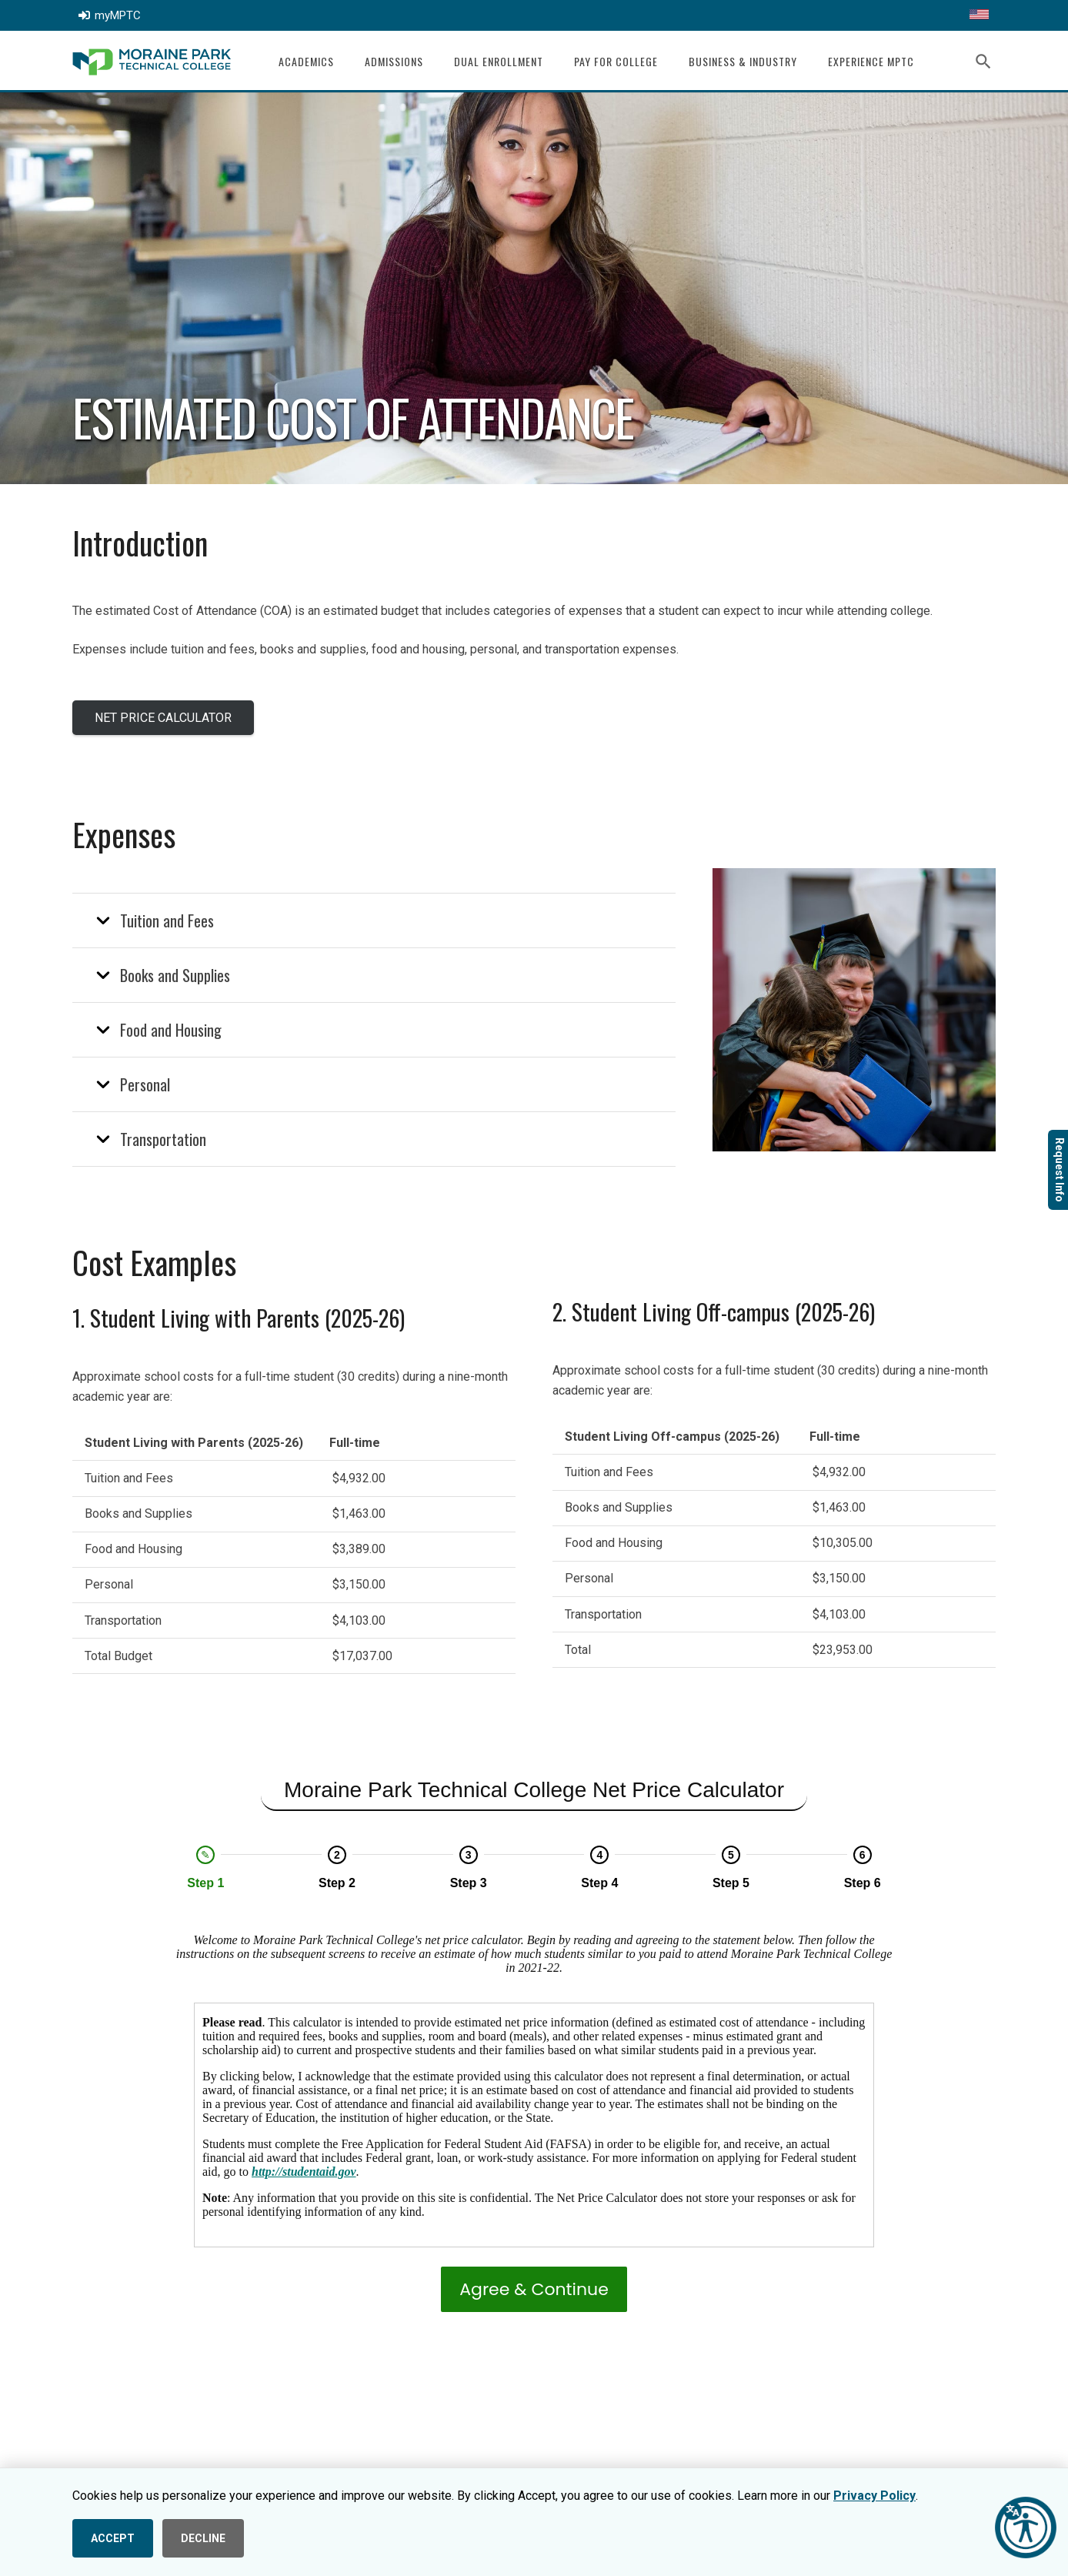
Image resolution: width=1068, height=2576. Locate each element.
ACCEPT (113, 2538)
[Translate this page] (979, 15)
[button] (984, 61)
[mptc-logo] (151, 61)
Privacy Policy (874, 2495)
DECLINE (203, 2538)
